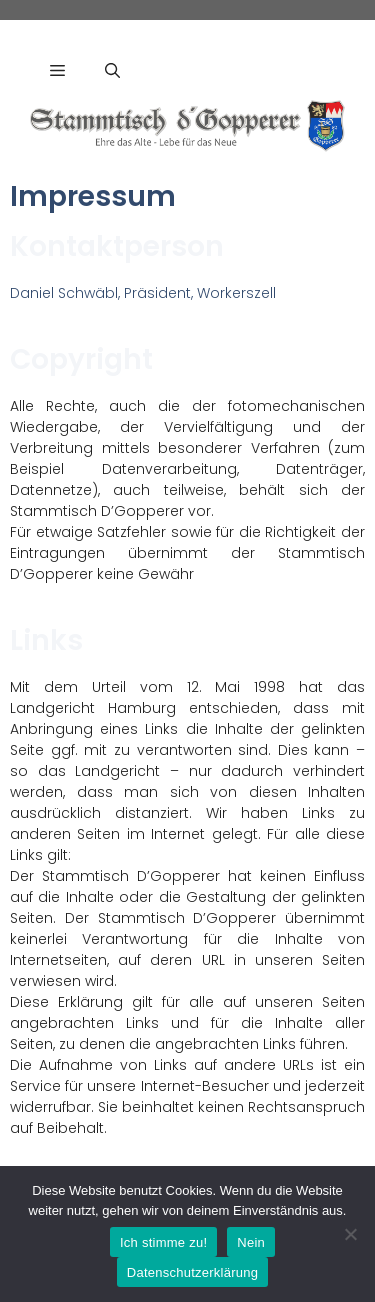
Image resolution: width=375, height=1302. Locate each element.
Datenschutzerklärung (192, 1272)
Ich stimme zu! (163, 1242)
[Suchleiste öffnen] (112, 70)
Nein (251, 1242)
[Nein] (350, 1234)
